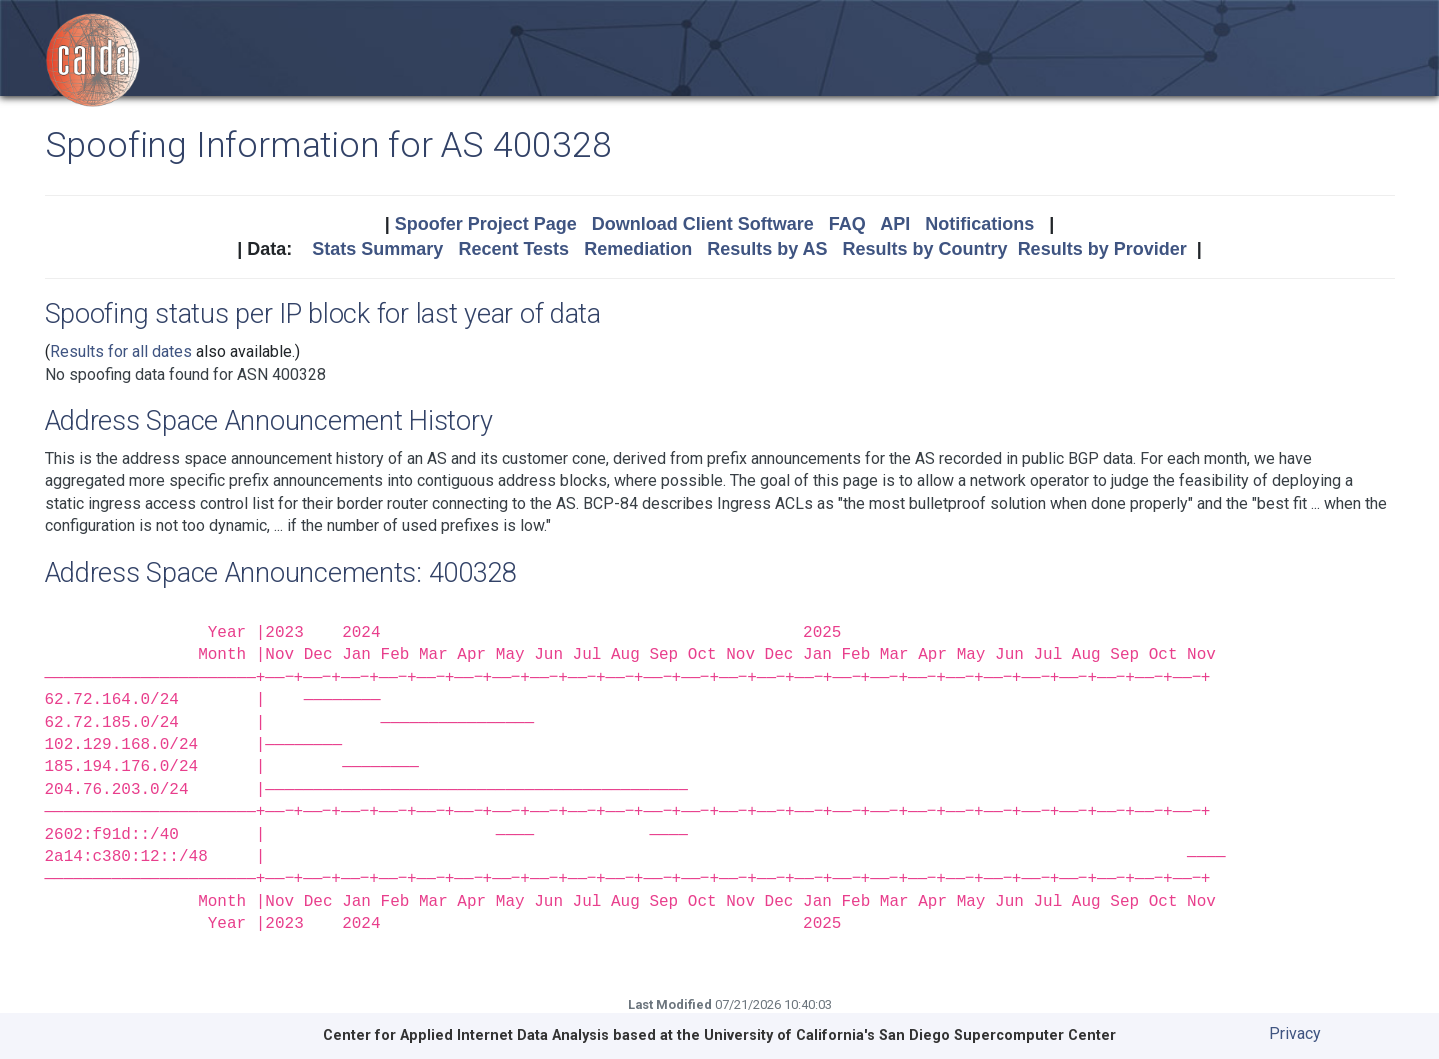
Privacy (1295, 1033)
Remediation (638, 249)
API (895, 224)
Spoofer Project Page (486, 224)
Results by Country (925, 249)
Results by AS (767, 249)
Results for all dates (121, 351)
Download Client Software (703, 224)
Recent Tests (513, 249)
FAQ (847, 224)
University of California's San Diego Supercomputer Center (910, 1035)
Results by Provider (1102, 249)
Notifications (979, 224)
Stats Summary (377, 249)
